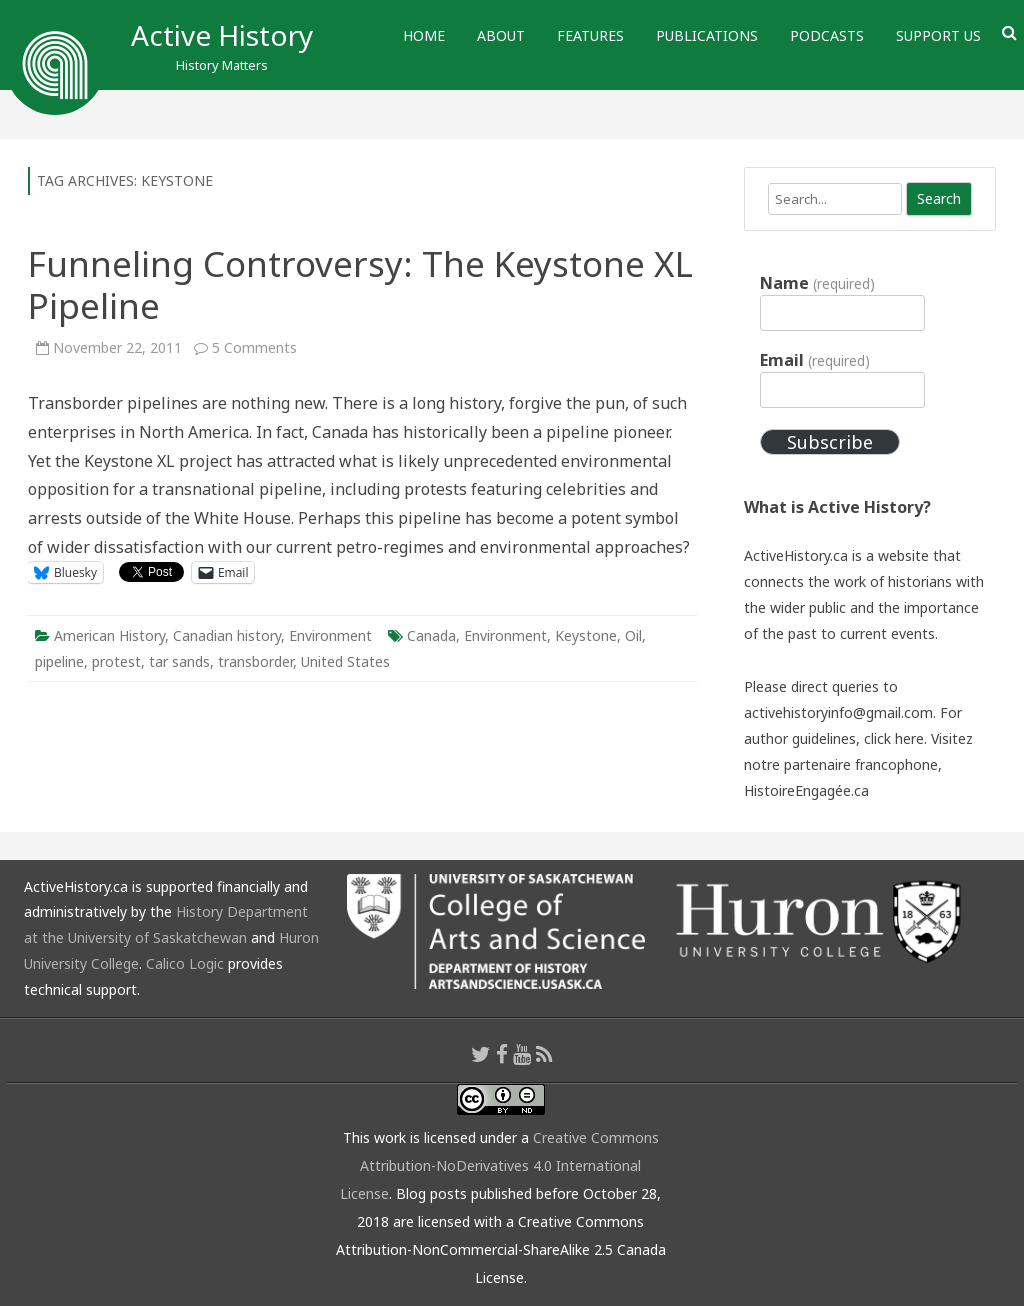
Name (817, 283)
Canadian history (227, 635)
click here (894, 738)
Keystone (586, 635)
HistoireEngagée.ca (806, 790)
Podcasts (827, 35)
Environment (330, 635)
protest (116, 661)
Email (814, 360)
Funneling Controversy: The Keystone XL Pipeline (360, 284)
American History (109, 635)
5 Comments (254, 347)
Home (424, 35)
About (501, 35)
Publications (707, 35)
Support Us (938, 35)
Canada (431, 635)
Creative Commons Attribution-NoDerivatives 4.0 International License (499, 1165)
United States (345, 661)
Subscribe (830, 442)
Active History (222, 35)
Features (590, 35)
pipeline (59, 661)
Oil (633, 635)
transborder (255, 661)
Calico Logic (185, 963)
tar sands (179, 661)
